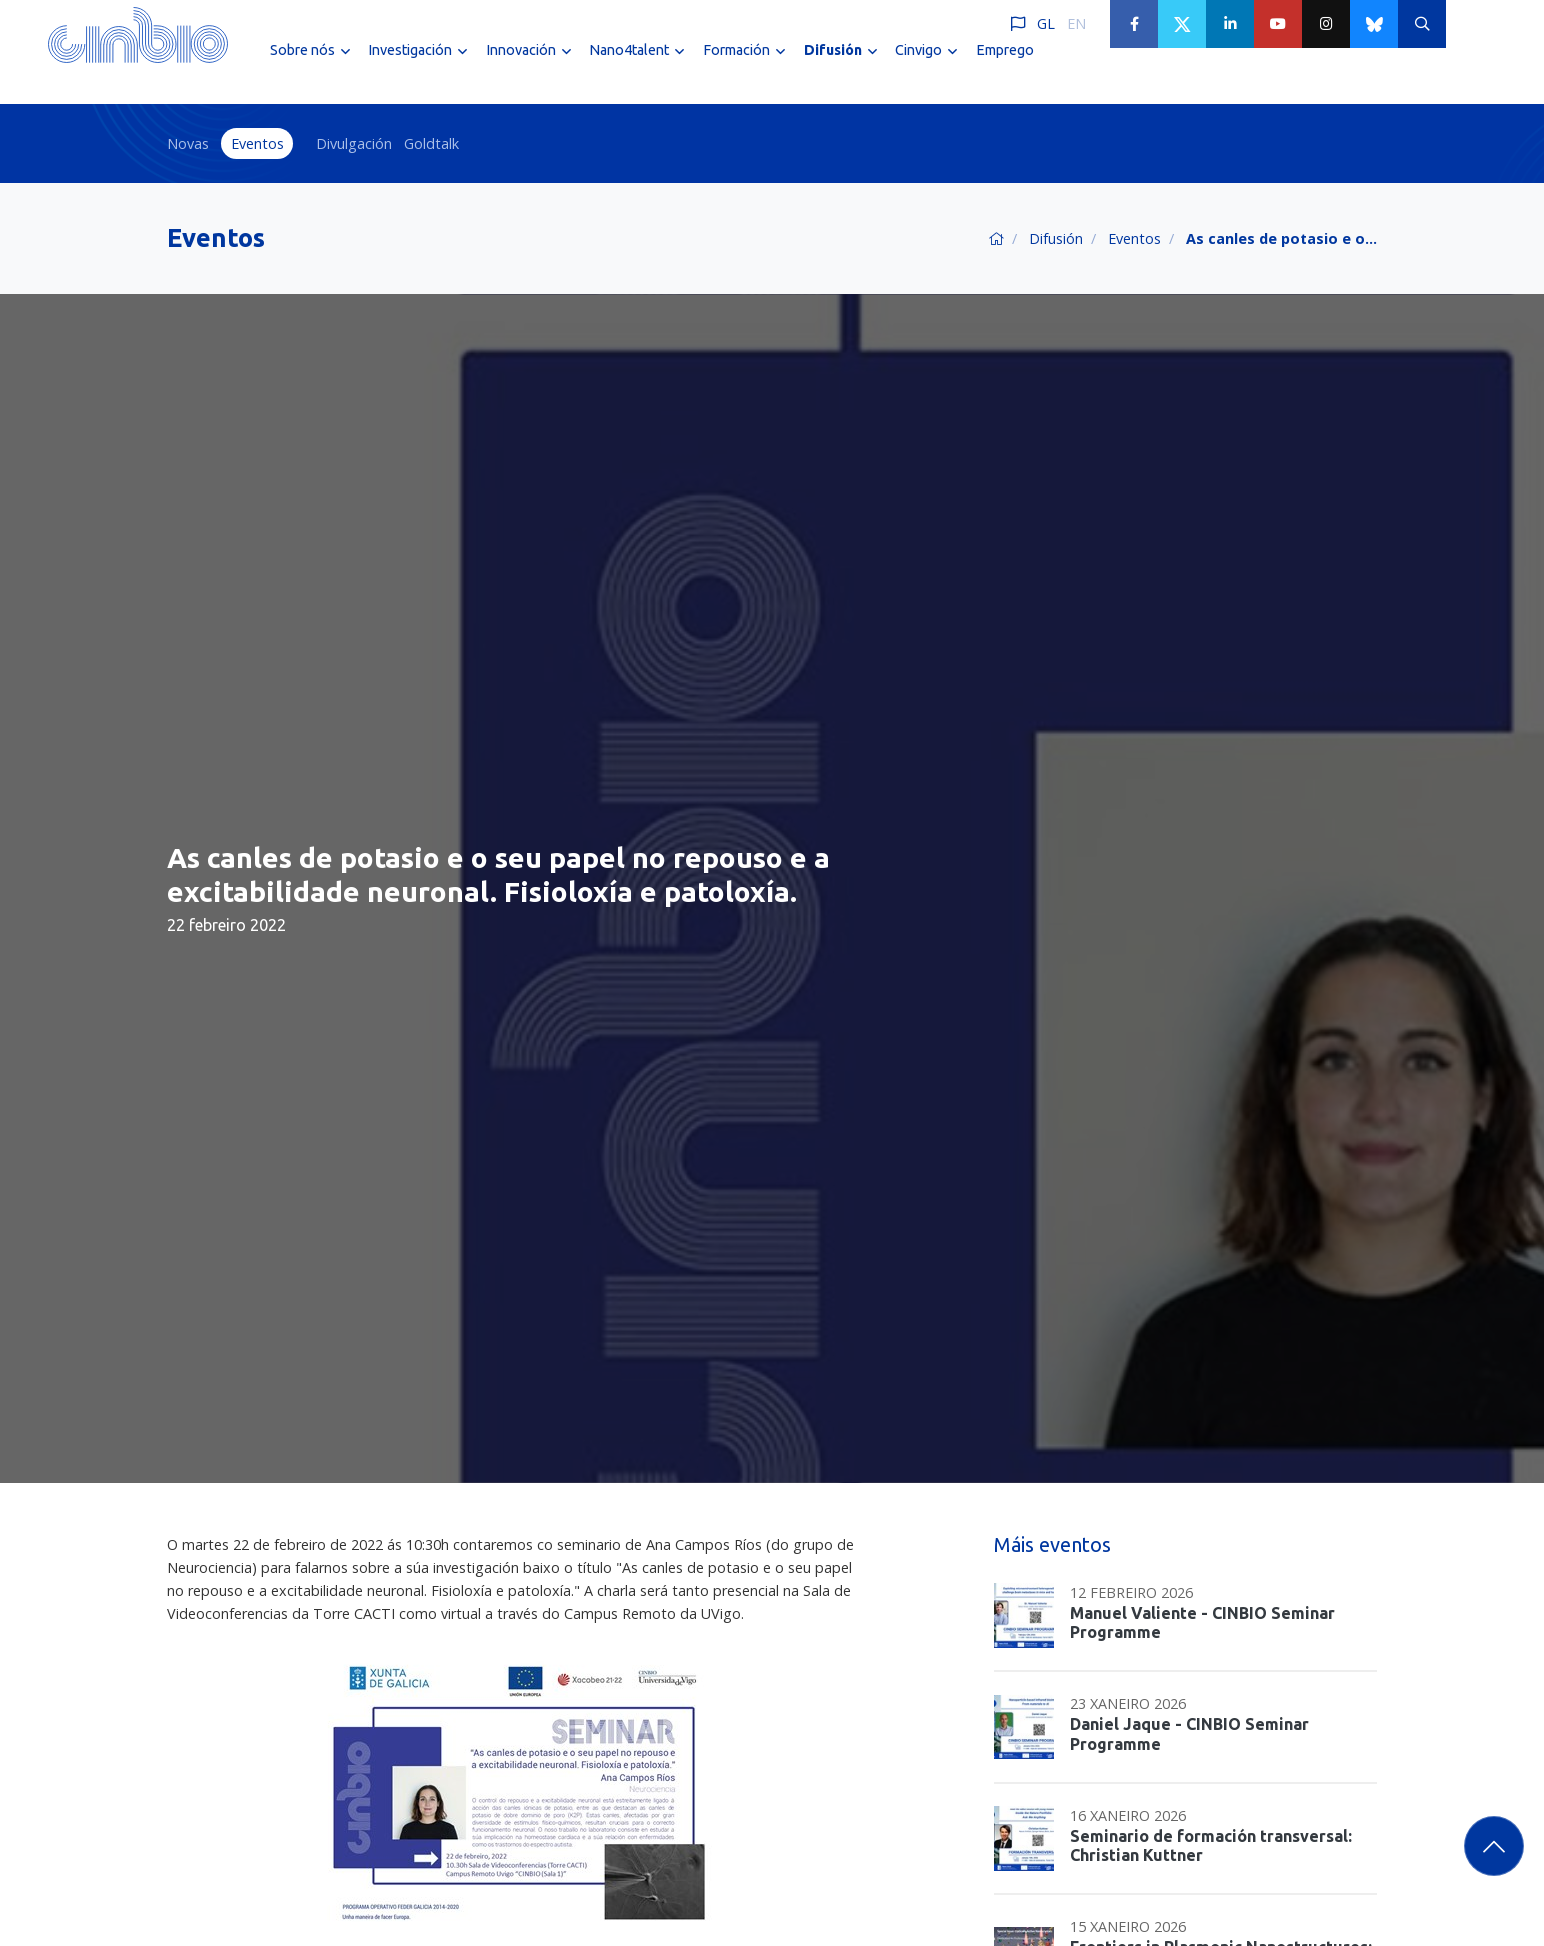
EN (1076, 23)
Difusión (1056, 238)
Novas (188, 143)
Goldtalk (431, 143)
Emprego (1005, 68)
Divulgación (354, 143)
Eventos (257, 143)
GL (1046, 23)
